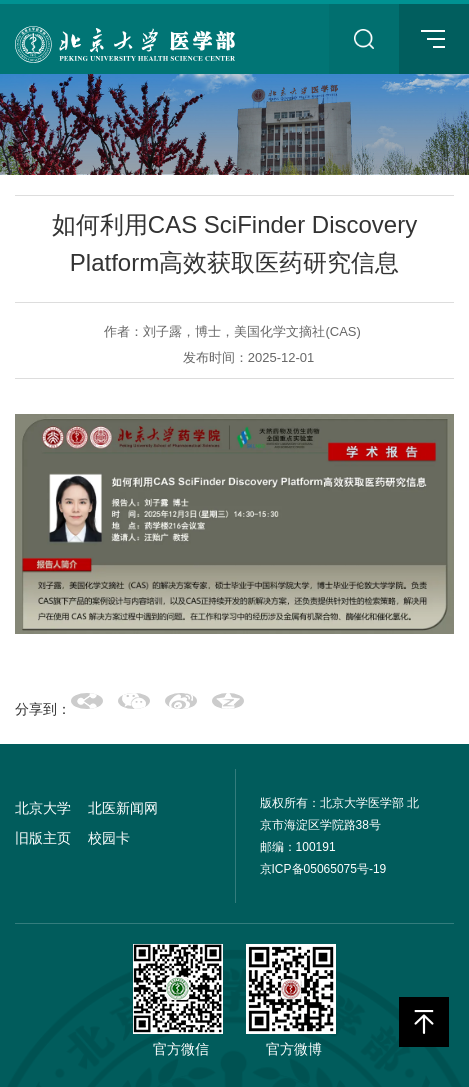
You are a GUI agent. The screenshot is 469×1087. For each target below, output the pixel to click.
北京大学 (43, 808)
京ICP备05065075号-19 (323, 869)
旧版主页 (43, 838)
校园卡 (109, 838)
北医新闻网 (123, 808)
